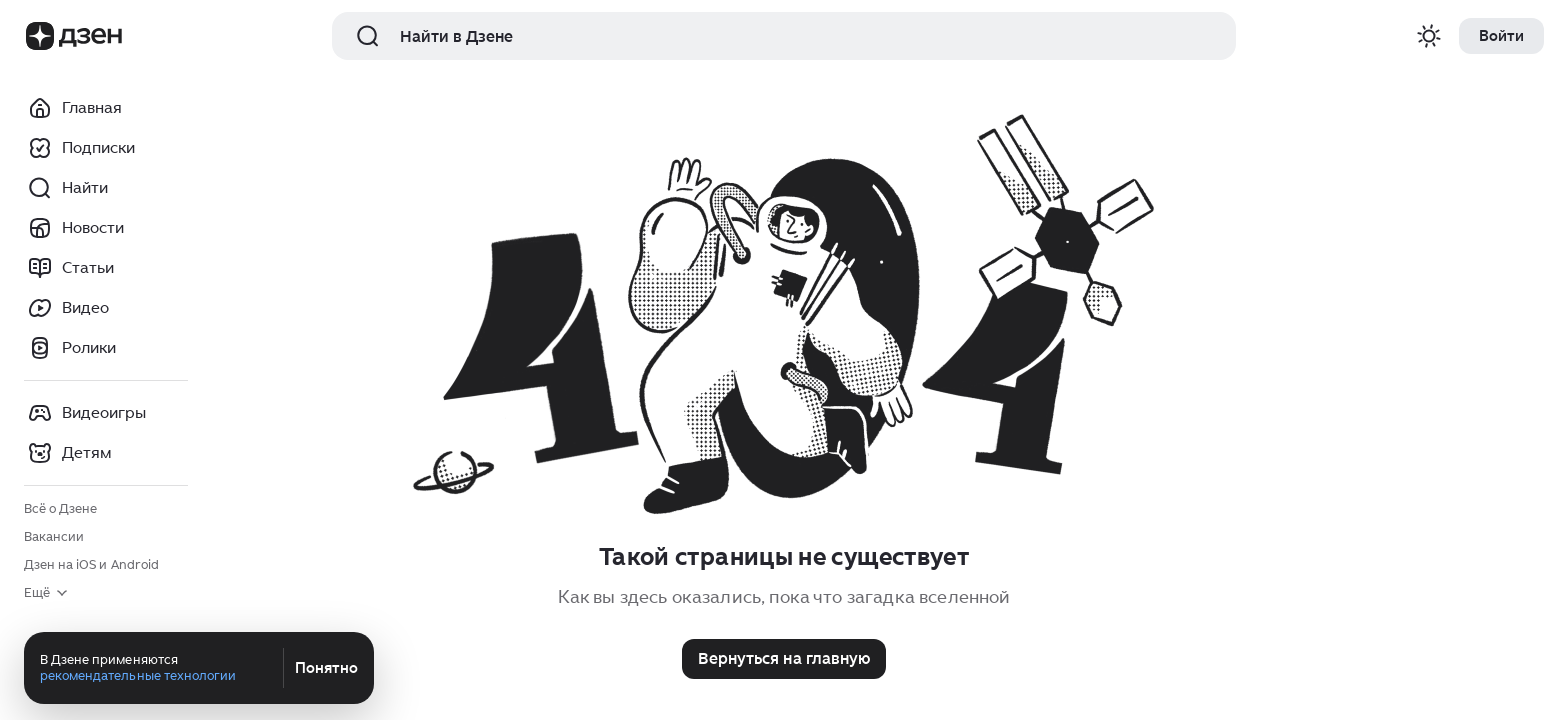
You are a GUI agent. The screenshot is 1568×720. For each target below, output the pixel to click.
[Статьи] (106, 268)
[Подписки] (106, 148)
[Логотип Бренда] (40, 36)
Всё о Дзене (60, 508)
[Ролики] (106, 348)
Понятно (326, 668)
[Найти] (106, 188)
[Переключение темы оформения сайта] (1429, 36)
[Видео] (106, 308)
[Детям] (106, 453)
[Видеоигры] (106, 413)
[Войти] (1501, 36)
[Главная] (106, 108)
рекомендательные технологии (138, 675)
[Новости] (106, 228)
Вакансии (54, 536)
